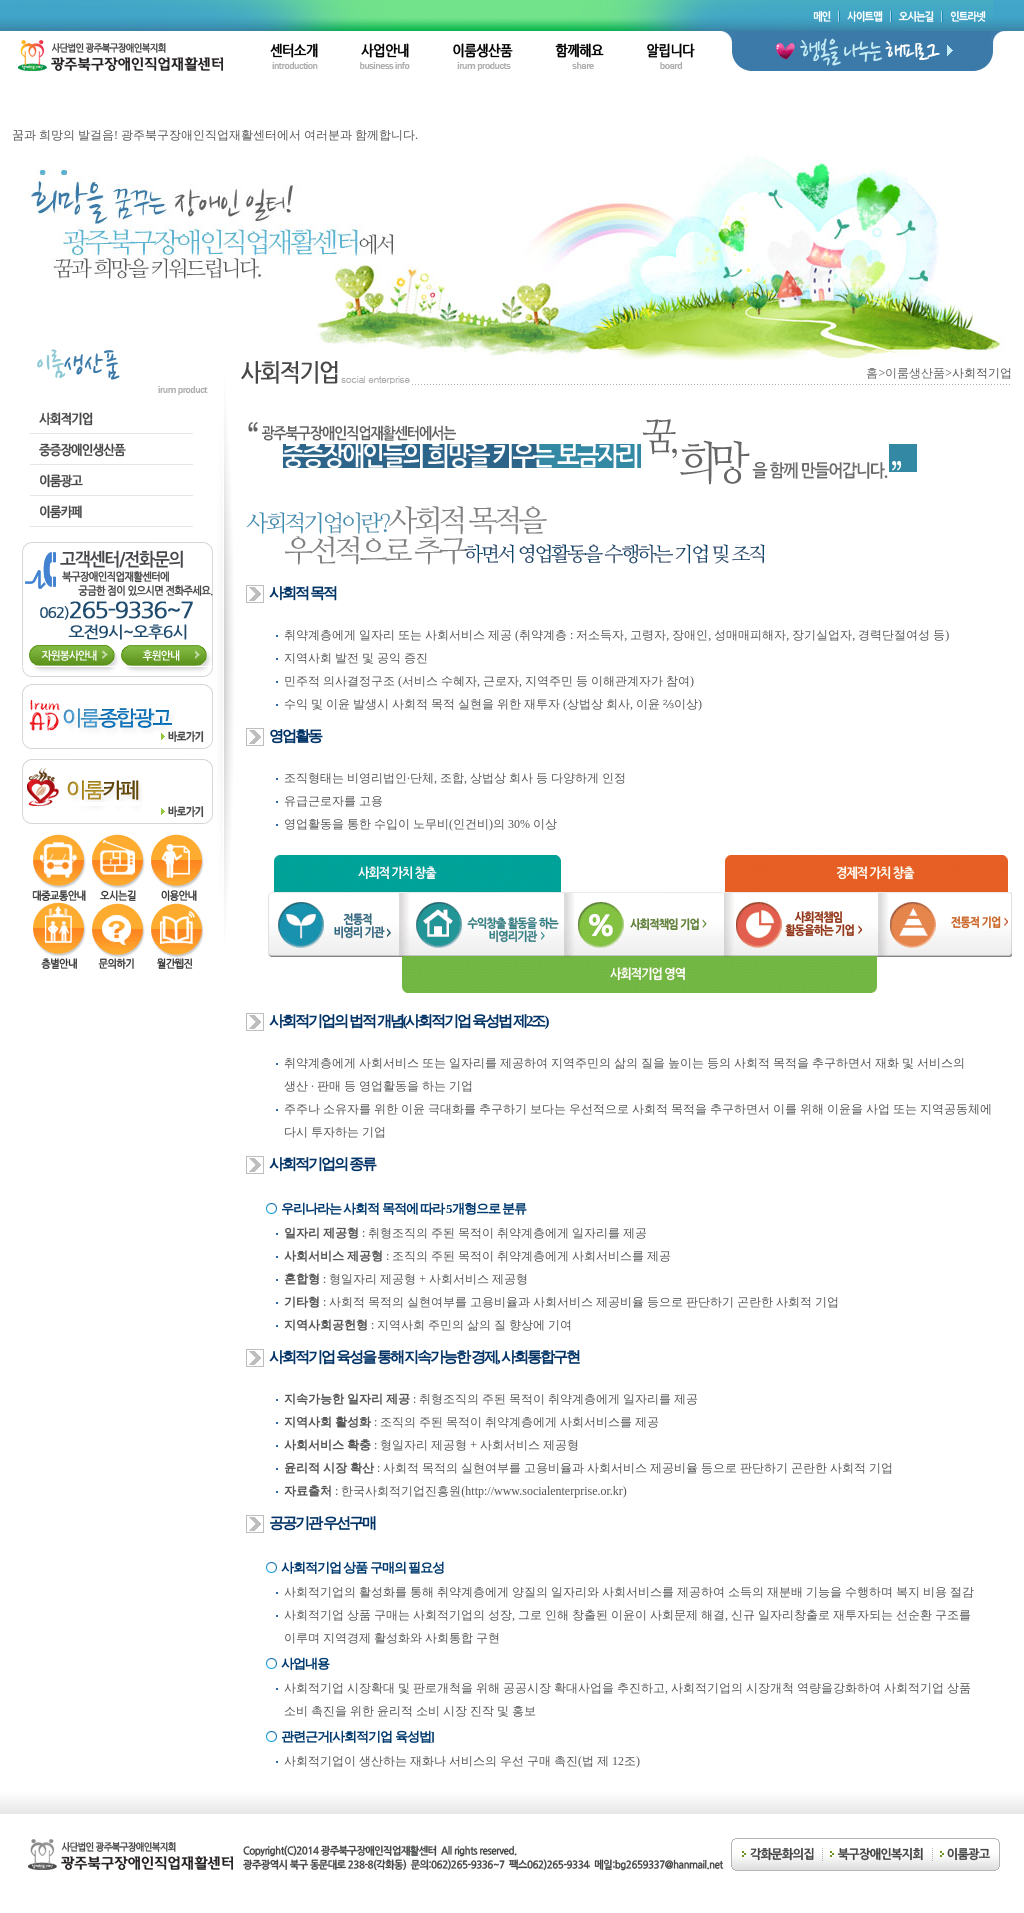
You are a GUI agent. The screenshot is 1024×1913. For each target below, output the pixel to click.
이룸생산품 (915, 373)
